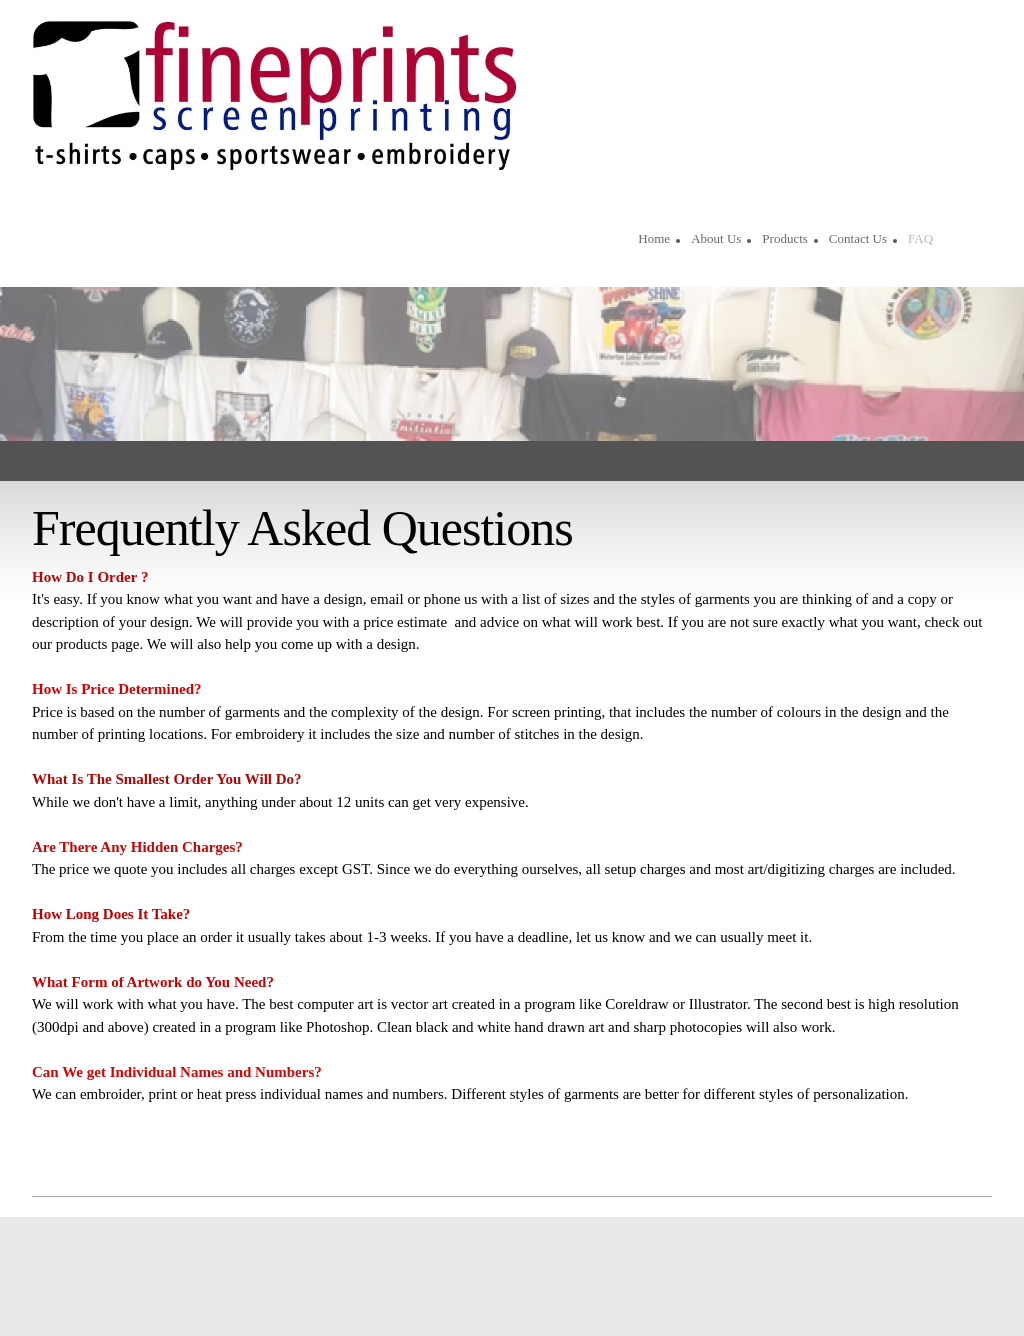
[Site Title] (274, 95)
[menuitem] (654, 241)
